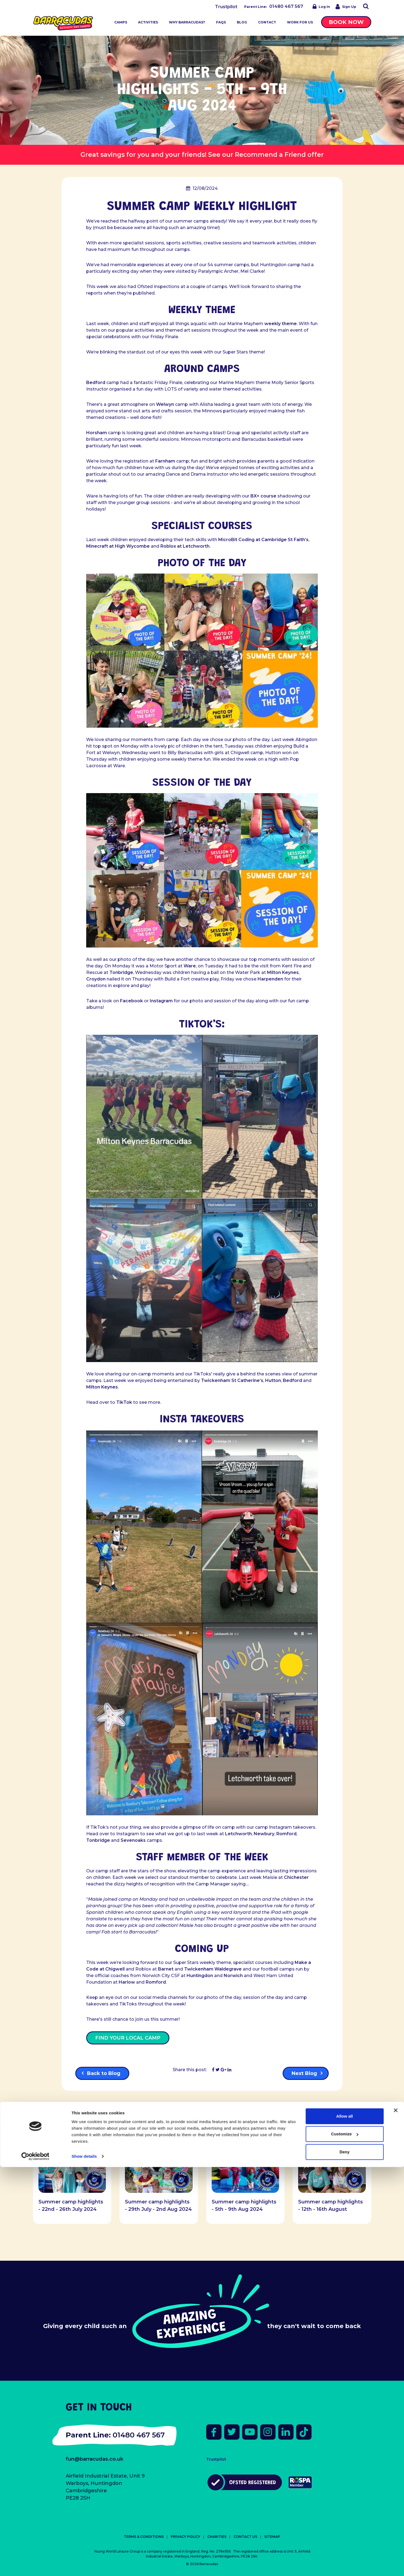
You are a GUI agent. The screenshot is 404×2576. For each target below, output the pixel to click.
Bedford (95, 382)
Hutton (273, 1380)
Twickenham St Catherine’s (232, 1380)
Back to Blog (103, 2073)
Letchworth (238, 1833)
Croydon (96, 979)
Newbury (264, 1833)
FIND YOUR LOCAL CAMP (127, 2038)
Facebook (131, 1000)
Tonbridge (121, 972)
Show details (84, 2565)
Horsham (96, 432)
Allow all (344, 2525)
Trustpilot (226, 6)
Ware (190, 965)
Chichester (296, 1877)
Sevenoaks (133, 1840)
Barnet (165, 1969)
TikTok (124, 1402)
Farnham (164, 461)
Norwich (233, 1975)
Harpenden (270, 979)
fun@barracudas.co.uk (94, 2459)
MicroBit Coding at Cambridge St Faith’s (263, 539)
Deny (345, 2561)
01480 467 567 (286, 6)
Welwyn (165, 404)
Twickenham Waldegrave (213, 1969)
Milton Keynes (283, 972)
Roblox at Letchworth (185, 546)
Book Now (346, 22)
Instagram (161, 1000)
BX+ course (263, 496)
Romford (286, 1833)
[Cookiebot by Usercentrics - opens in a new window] (35, 2565)
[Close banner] (395, 2519)
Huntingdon (200, 1975)
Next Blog (304, 2073)
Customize (344, 2543)
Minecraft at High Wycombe (118, 546)
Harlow (127, 1982)
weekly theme (280, 323)
